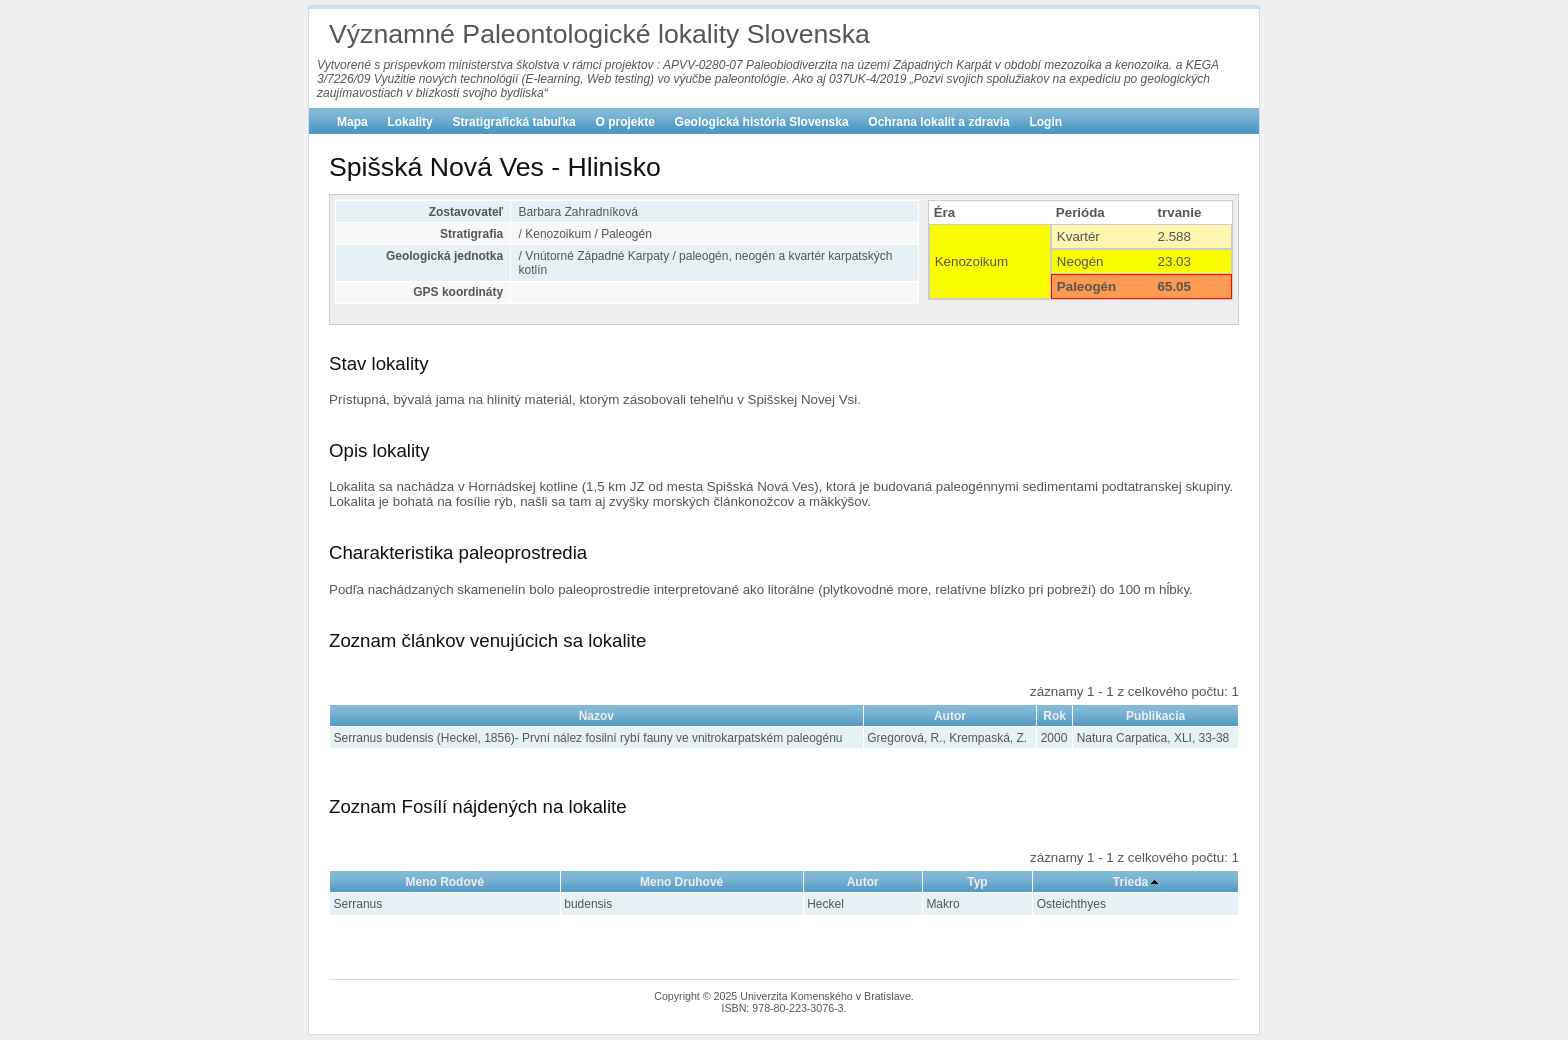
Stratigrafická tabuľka (513, 122)
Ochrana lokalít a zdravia (938, 122)
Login (1045, 122)
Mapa (352, 122)
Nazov (596, 716)
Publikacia (1155, 716)
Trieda (1130, 882)
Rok (1054, 716)
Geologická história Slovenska (762, 122)
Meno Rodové (445, 882)
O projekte (625, 122)
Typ (977, 882)
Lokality (409, 122)
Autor (950, 716)
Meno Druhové (681, 882)
